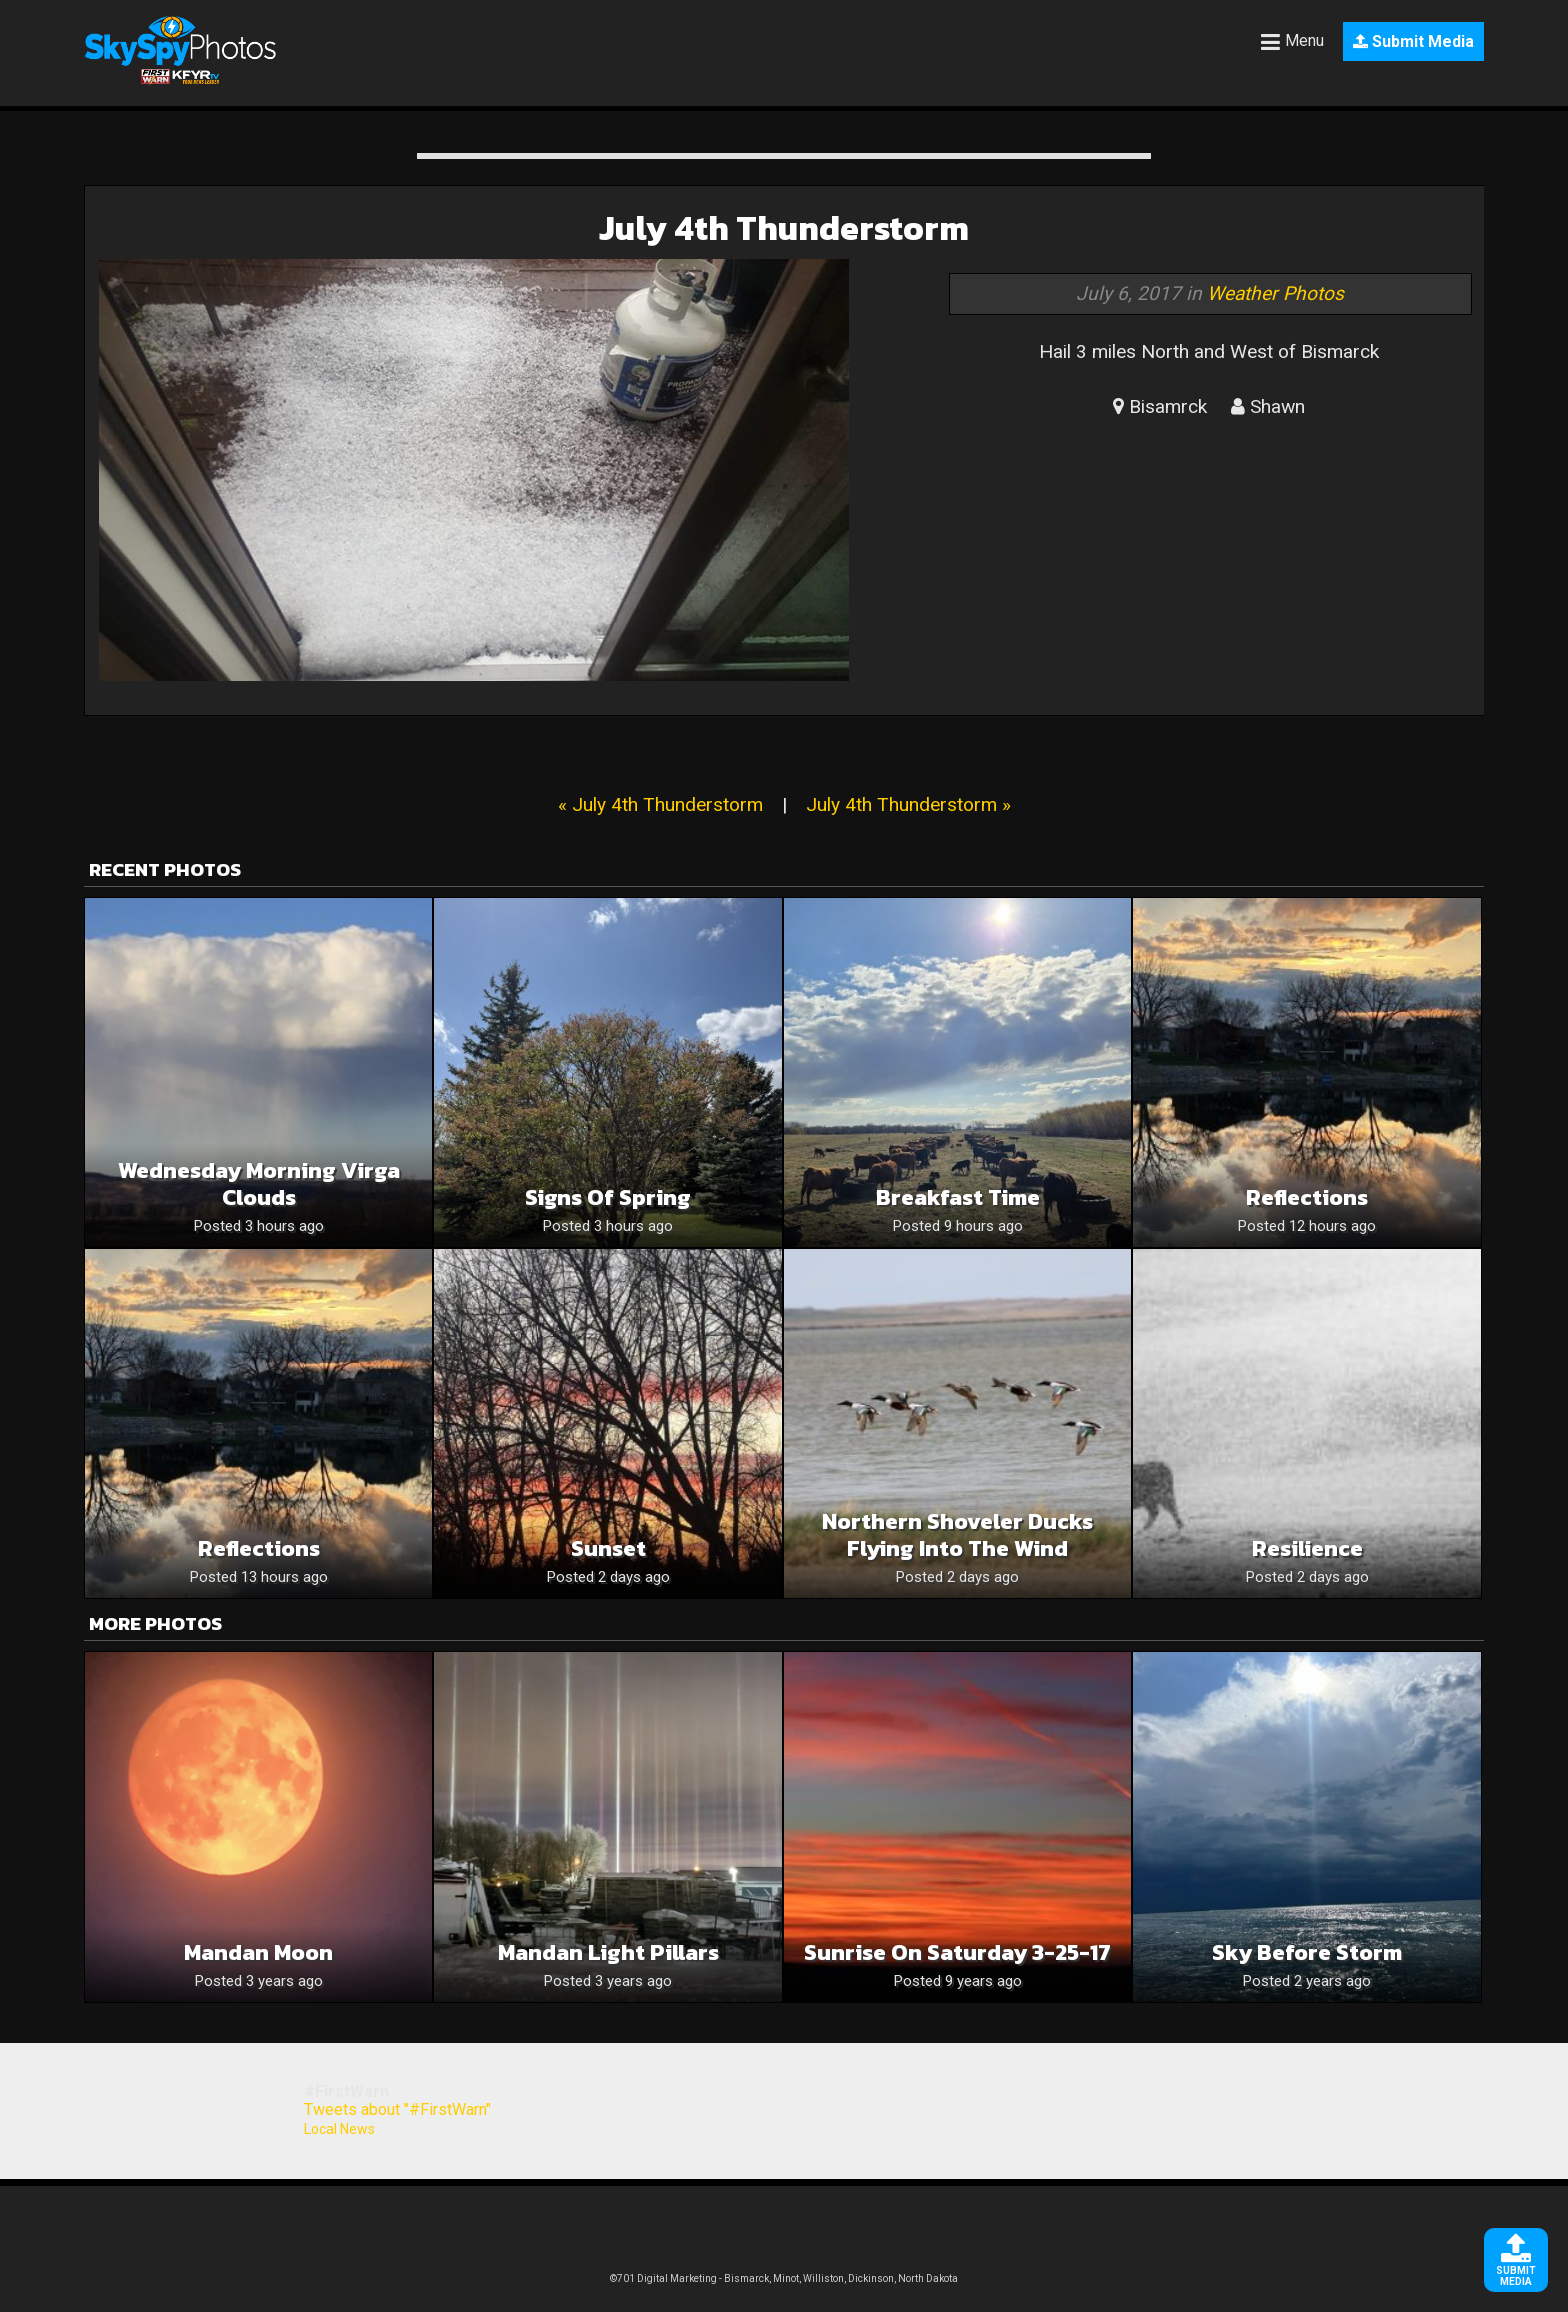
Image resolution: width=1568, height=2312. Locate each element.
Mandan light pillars (608, 1952)
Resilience (1307, 1548)
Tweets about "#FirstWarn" (397, 2109)
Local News (339, 2129)
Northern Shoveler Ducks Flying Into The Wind (957, 1535)
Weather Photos (1275, 293)
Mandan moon (258, 1952)
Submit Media (1413, 41)
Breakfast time (958, 1197)
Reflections (1307, 1197)
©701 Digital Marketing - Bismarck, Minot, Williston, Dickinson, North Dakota (784, 2278)
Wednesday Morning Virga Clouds (259, 1184)
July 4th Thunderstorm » (908, 804)
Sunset (608, 1548)
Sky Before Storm (1307, 1952)
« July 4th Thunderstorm (660, 804)
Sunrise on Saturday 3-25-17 (957, 1952)
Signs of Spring (608, 1197)
